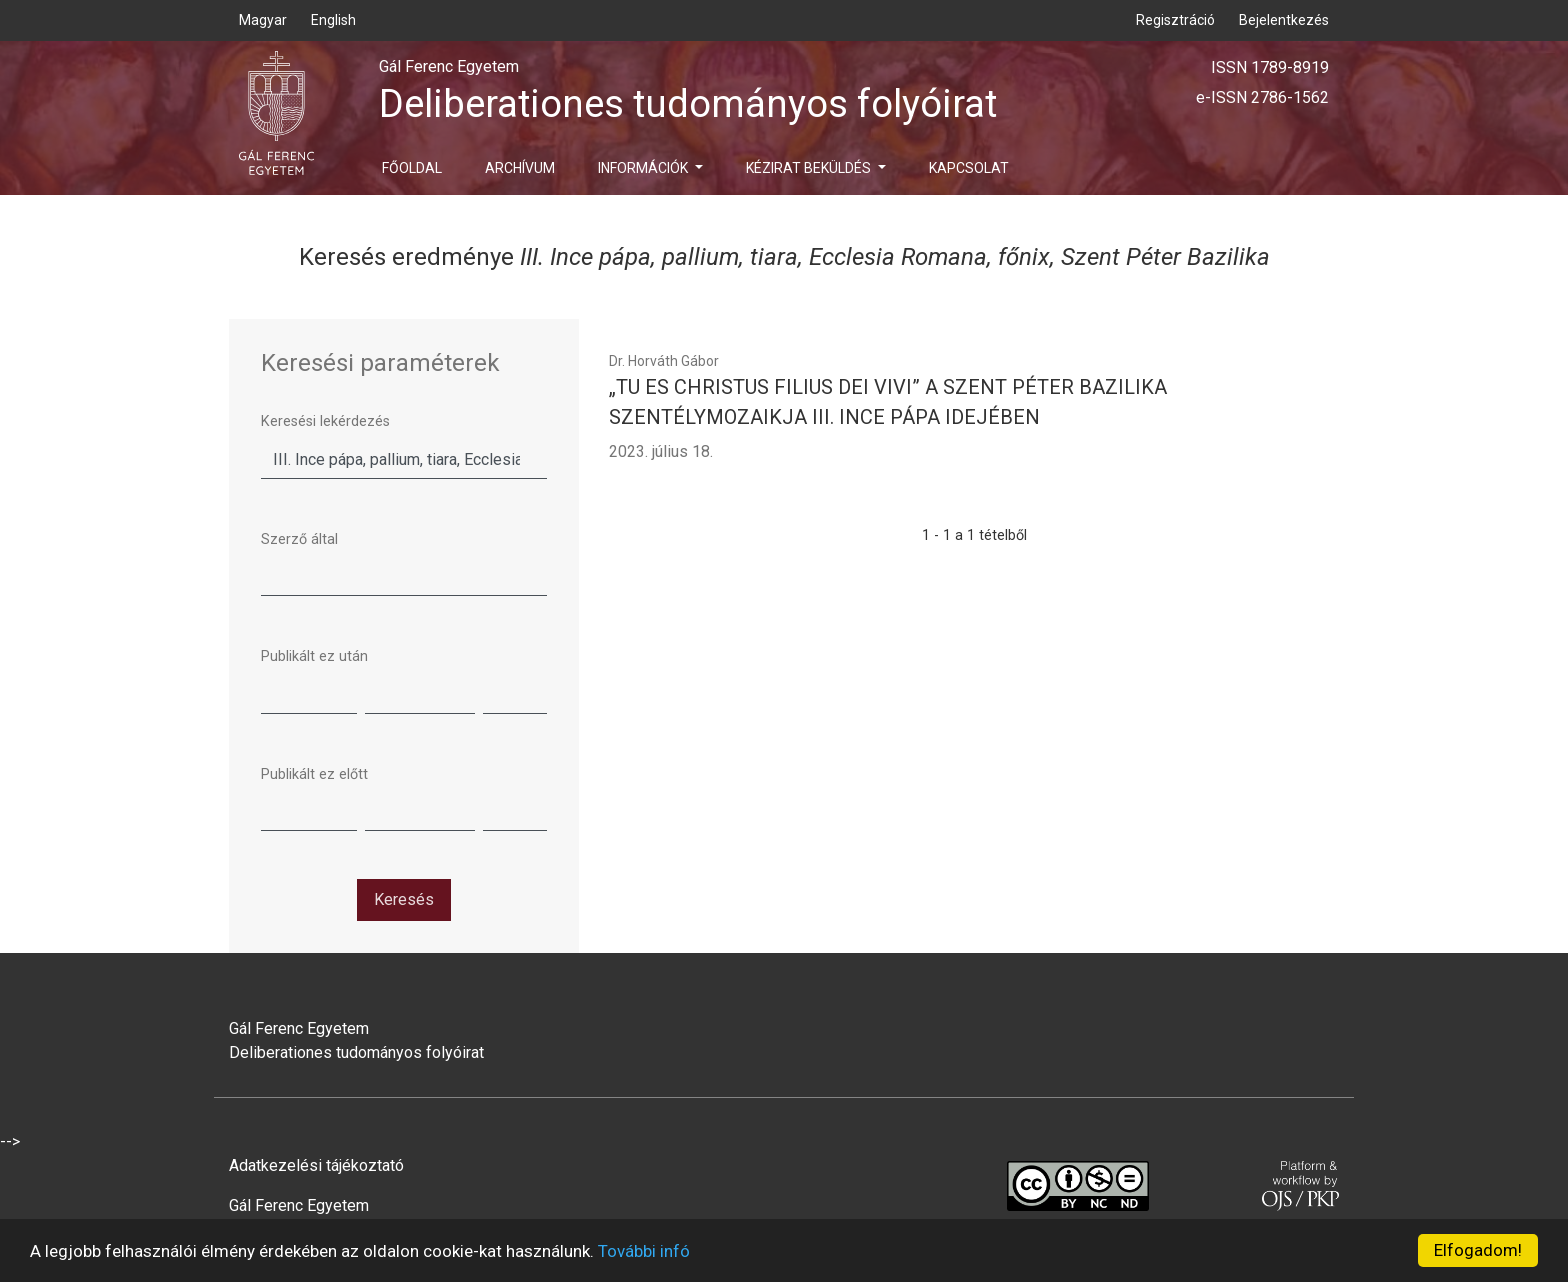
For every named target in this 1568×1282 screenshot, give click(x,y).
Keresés (404, 899)
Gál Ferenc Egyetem (299, 1205)
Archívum (520, 168)
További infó (644, 1251)
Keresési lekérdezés (325, 421)
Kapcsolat (969, 168)
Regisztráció (1175, 20)
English (333, 20)
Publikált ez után (314, 656)
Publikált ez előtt (314, 774)
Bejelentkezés (1284, 20)
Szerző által (299, 539)
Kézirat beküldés (810, 168)
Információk (644, 168)
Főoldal (412, 168)
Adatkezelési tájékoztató (316, 1165)
